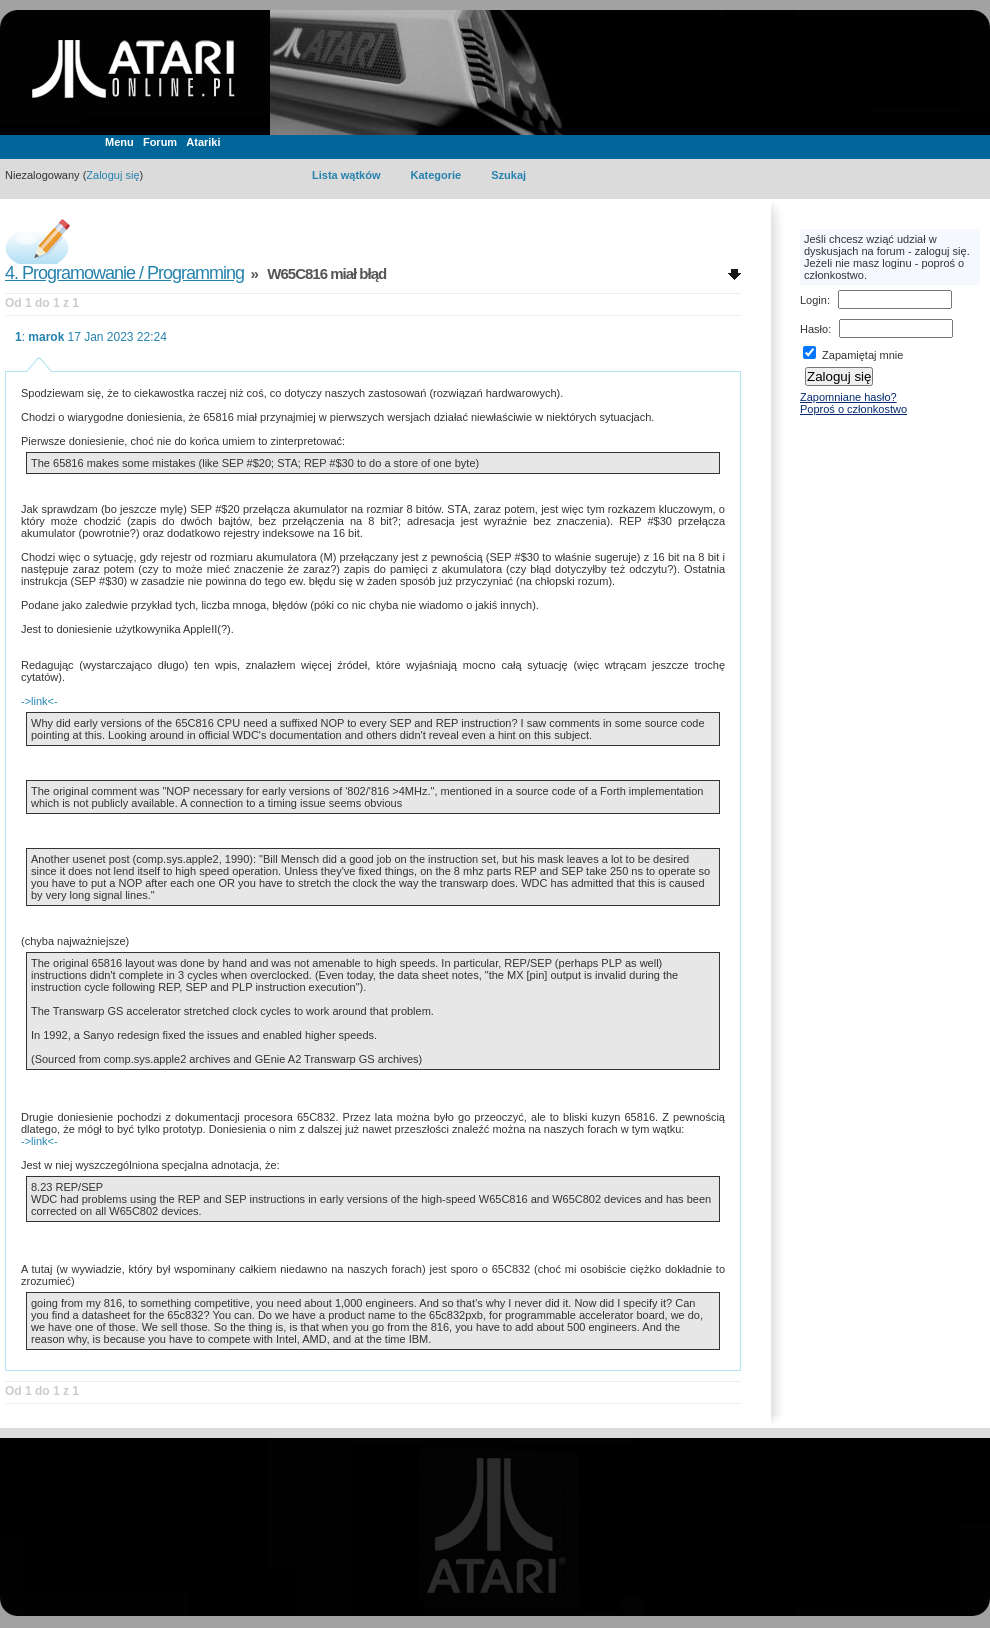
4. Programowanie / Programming (124, 273)
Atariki (203, 142)
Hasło (814, 329)
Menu (119, 142)
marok (46, 337)
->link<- (39, 701)
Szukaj (508, 175)
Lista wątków (346, 175)
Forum (160, 142)
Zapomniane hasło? (848, 397)
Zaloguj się (112, 175)
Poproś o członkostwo (853, 409)
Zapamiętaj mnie (853, 355)
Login (813, 300)
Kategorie (435, 175)
